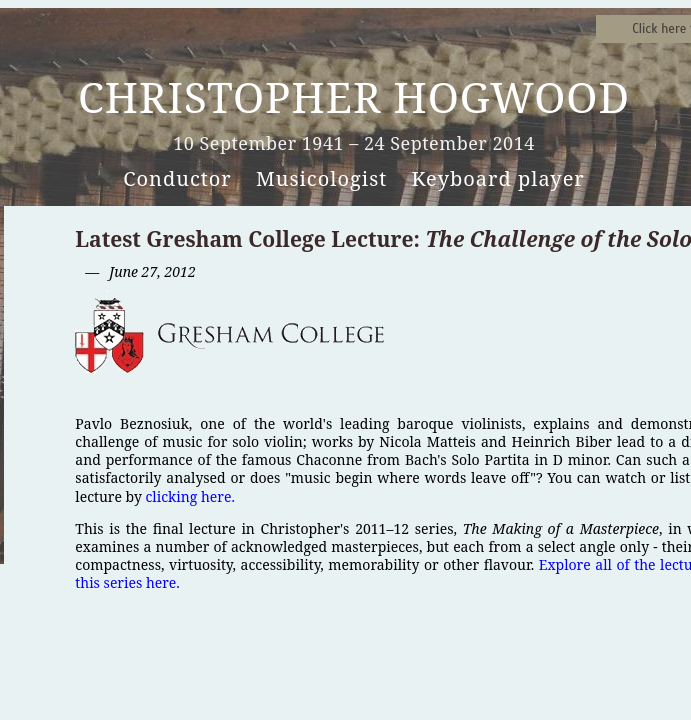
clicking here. (189, 496)
